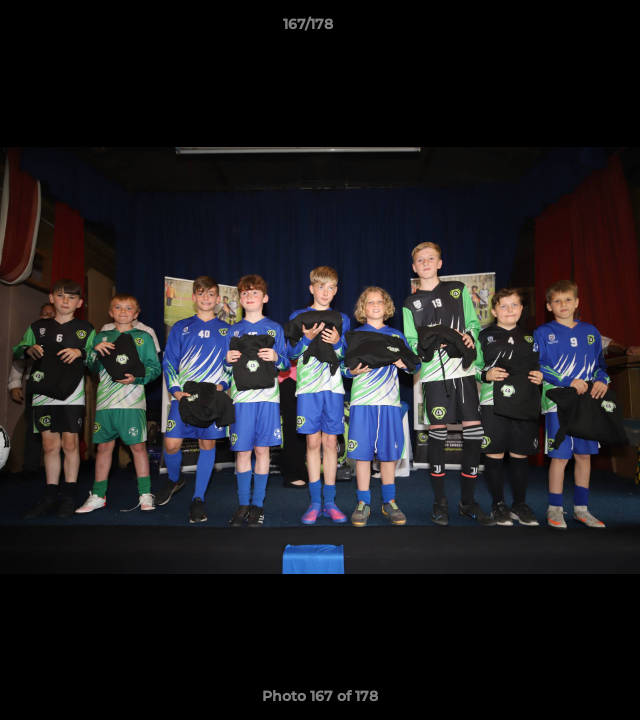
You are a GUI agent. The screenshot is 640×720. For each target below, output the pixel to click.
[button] (568, 29)
